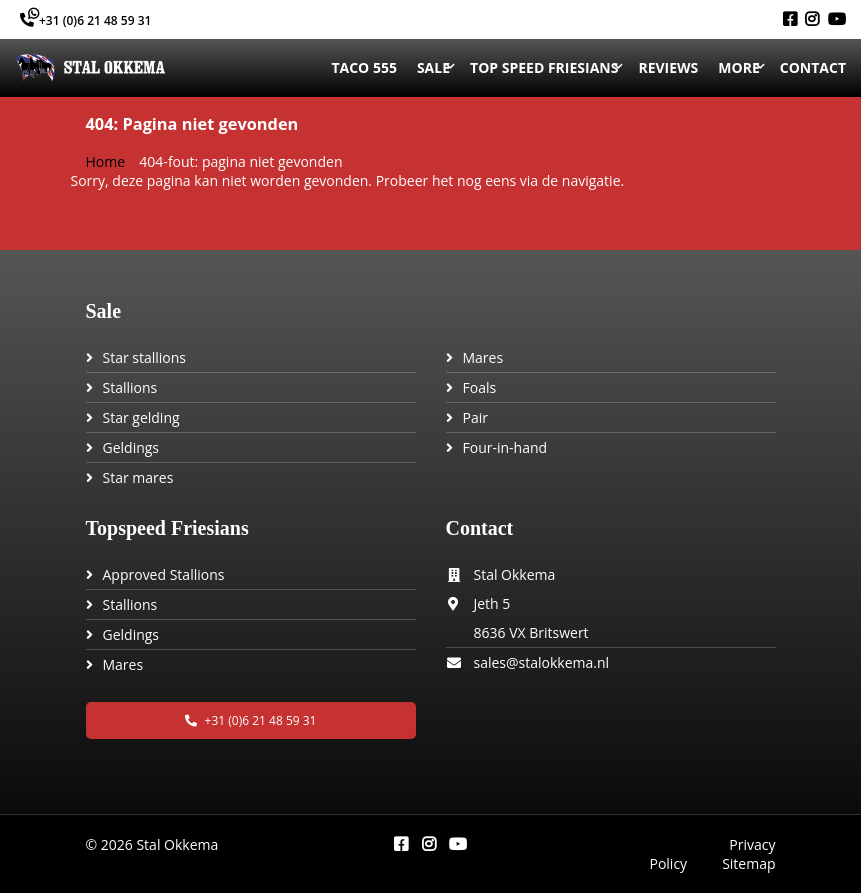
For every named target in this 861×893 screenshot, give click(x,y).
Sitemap (748, 863)
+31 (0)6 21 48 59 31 (85, 20)
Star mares (138, 477)
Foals (480, 387)
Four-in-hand (505, 447)
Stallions (130, 387)
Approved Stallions (164, 574)
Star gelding (141, 417)
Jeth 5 (492, 603)
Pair (475, 417)
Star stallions (145, 357)
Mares (483, 357)
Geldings (131, 447)
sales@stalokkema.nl (542, 662)
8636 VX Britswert (531, 632)
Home (106, 161)
